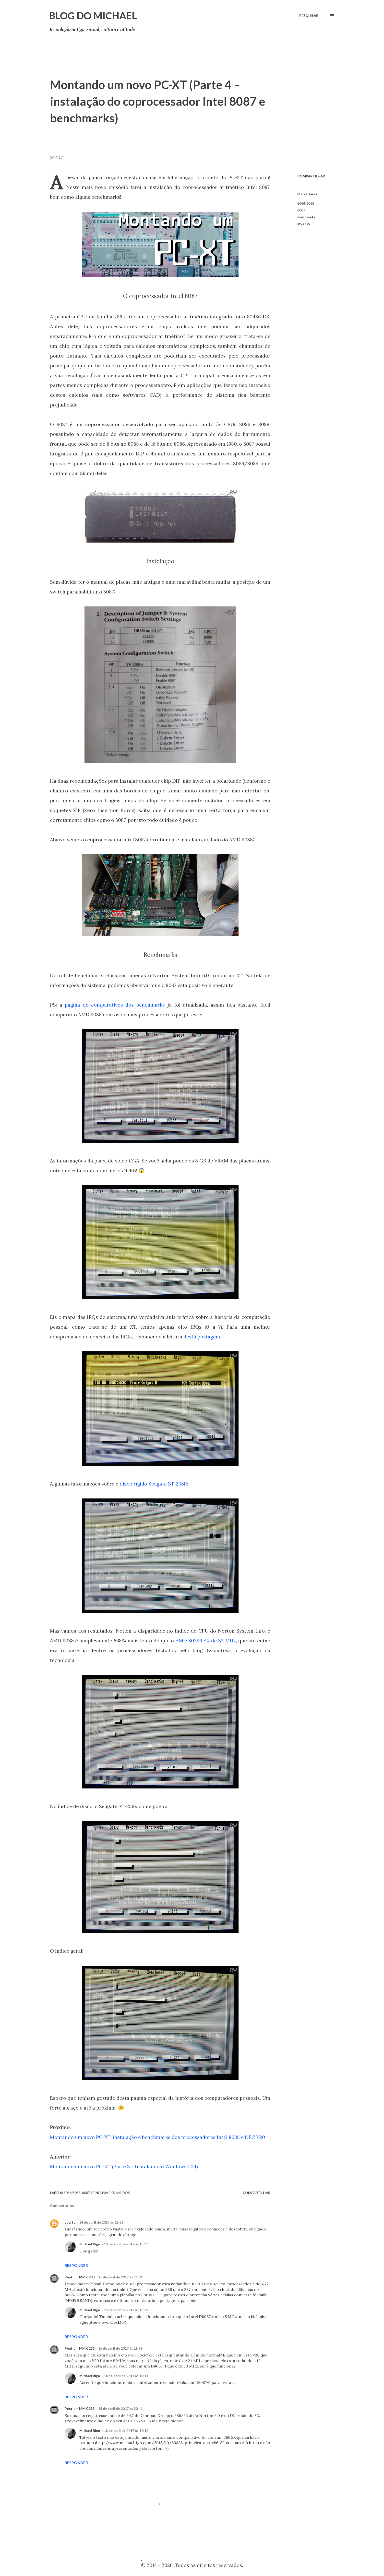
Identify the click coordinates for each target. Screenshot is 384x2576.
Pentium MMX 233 (80, 2277)
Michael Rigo (89, 2244)
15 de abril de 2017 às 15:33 (126, 2244)
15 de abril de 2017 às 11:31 (120, 2277)
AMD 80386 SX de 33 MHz (206, 1640)
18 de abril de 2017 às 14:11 (126, 2376)
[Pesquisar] (308, 16)
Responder (76, 2265)
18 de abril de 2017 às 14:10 (126, 2430)
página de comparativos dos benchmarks (115, 1005)
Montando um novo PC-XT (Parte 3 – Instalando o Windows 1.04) (124, 2166)
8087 (301, 210)
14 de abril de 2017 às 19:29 (101, 2222)
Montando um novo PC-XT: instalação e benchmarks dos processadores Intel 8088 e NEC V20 (157, 2137)
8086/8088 (305, 203)
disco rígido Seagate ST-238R (153, 1484)
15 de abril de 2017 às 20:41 (120, 2408)
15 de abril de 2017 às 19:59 (120, 2348)
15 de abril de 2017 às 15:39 (126, 2310)
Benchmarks (306, 217)
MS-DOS (303, 224)
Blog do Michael (93, 16)
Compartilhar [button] (311, 176)
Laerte (70, 2222)
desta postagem (201, 1337)
